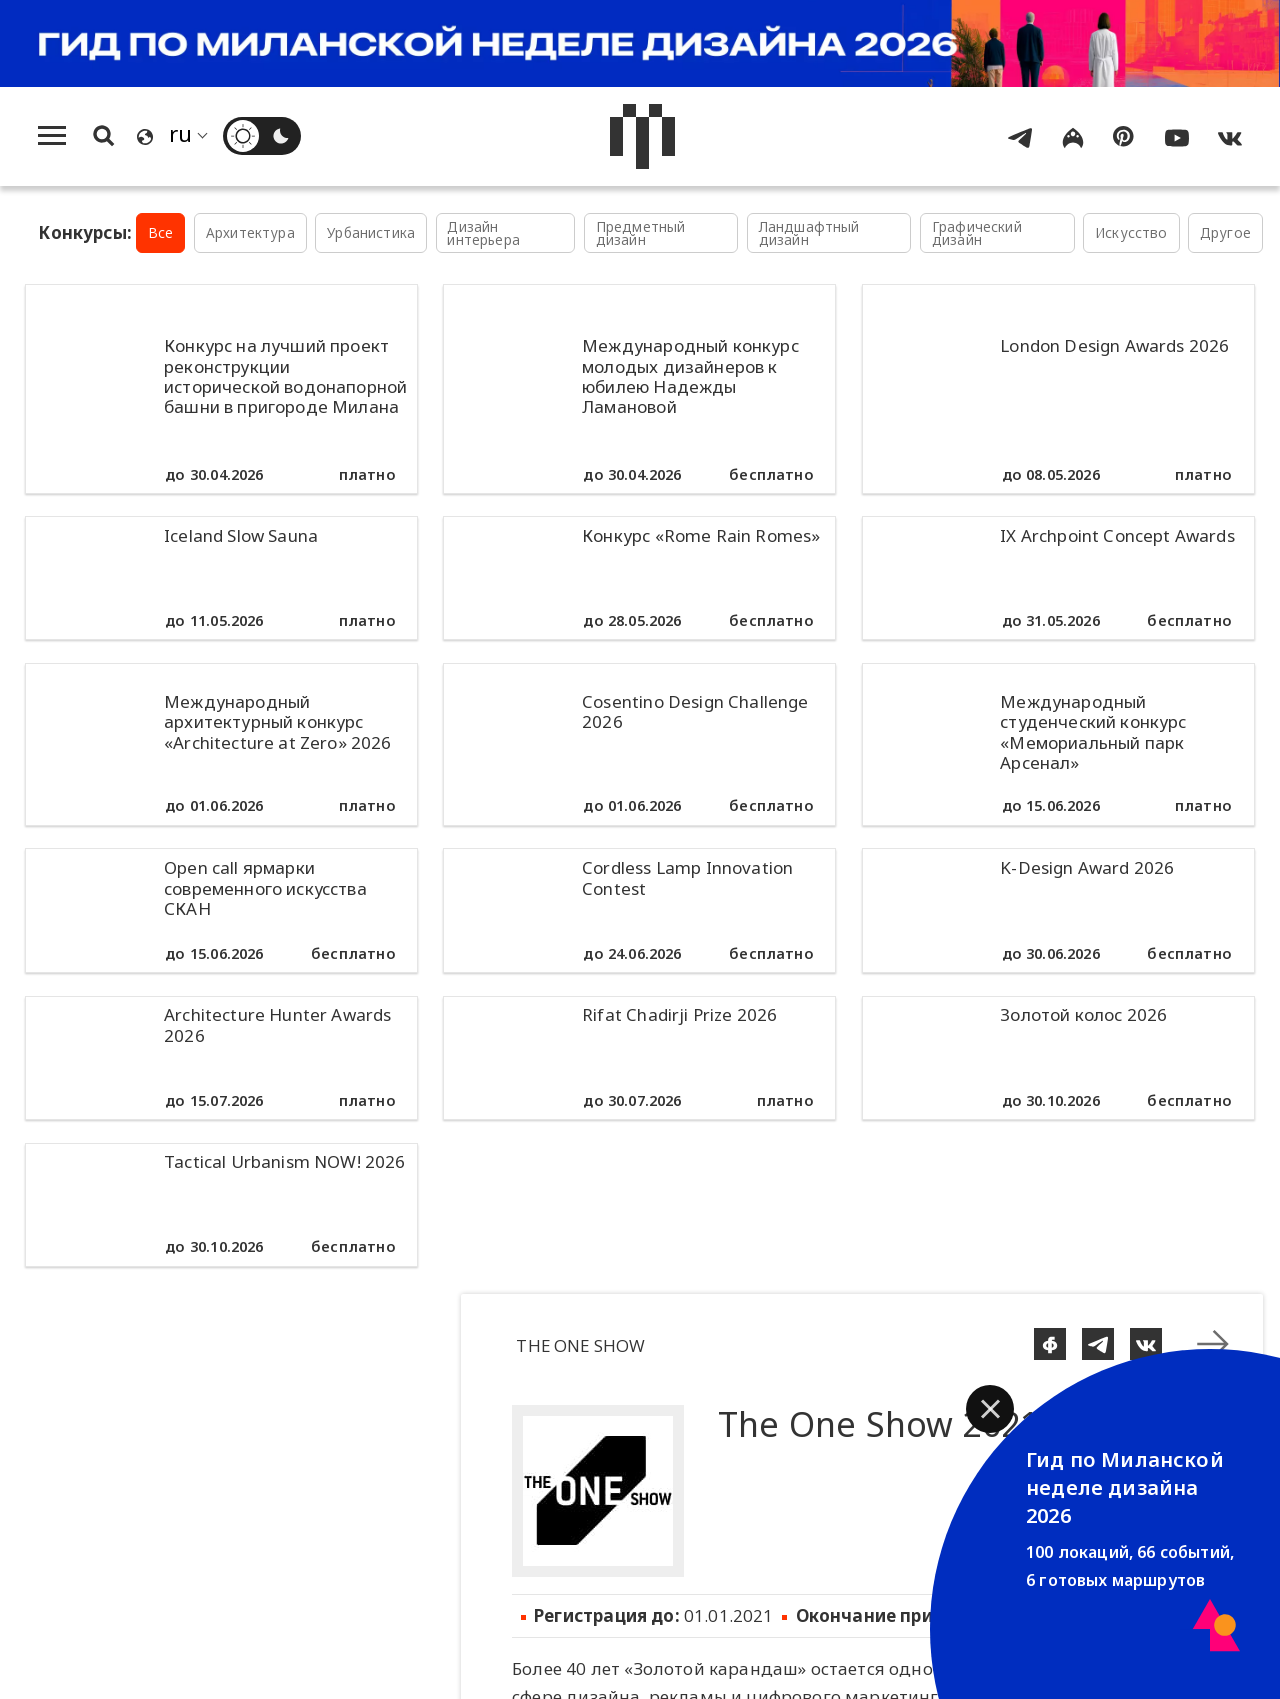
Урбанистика (371, 232)
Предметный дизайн (641, 233)
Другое (1225, 232)
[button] (990, 1409)
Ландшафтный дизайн (809, 233)
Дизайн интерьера (483, 233)
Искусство (1131, 232)
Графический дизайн (977, 233)
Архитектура (250, 232)
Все (161, 232)
